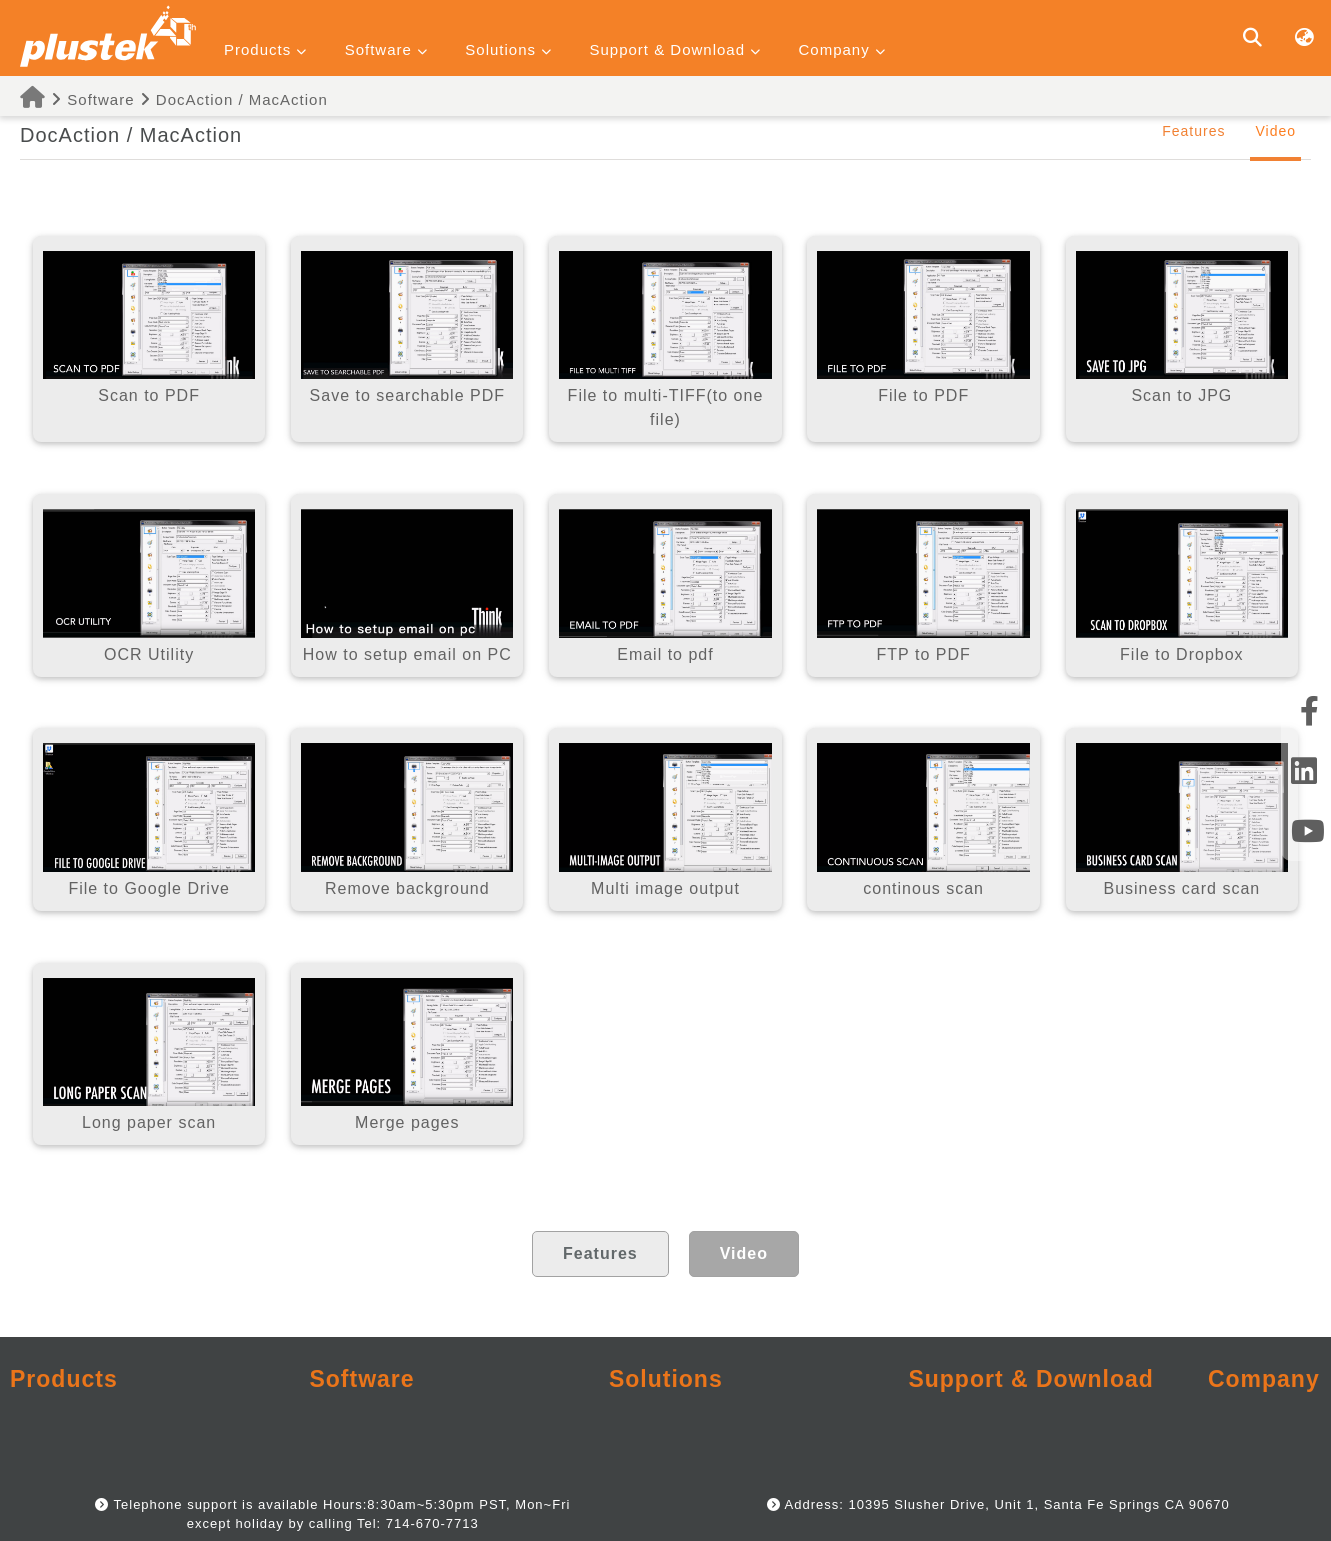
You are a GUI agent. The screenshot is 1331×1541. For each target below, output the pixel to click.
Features (1193, 131)
